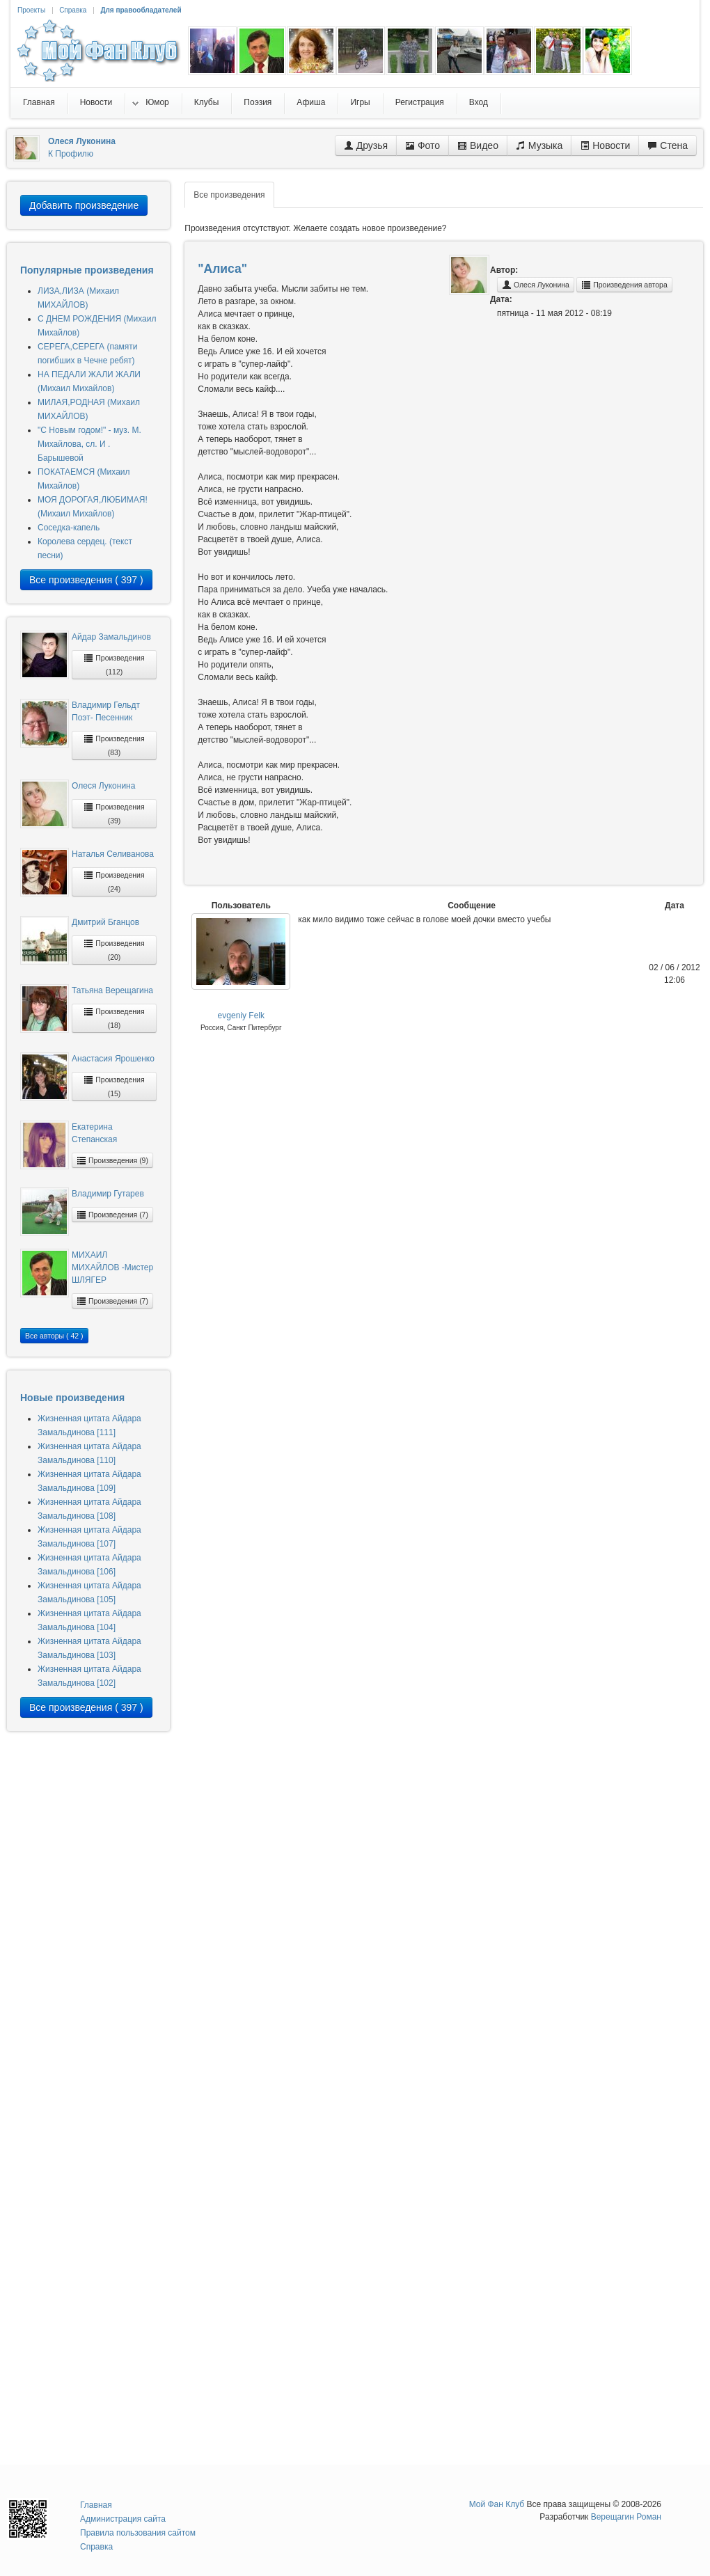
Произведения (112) (114, 664)
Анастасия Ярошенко (113, 1059)
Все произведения (229, 195)
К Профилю (70, 154)
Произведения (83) (114, 745)
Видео (477, 145)
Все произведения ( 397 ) (86, 579)
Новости (605, 145)
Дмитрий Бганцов (105, 922)
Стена (667, 145)
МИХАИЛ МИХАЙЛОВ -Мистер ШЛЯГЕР (112, 1267)
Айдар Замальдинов (111, 637)
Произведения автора (624, 285)
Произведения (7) (112, 1214)
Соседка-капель (69, 527)
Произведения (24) (114, 881)
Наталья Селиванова (113, 854)
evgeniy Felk (241, 1015)
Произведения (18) (114, 1017)
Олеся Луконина (103, 786)
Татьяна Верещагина (112, 990)
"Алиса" (222, 269)
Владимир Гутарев (108, 1194)
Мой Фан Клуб (497, 2504)
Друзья (366, 145)
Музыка (539, 145)
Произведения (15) (114, 1086)
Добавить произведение (84, 205)
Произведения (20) (114, 949)
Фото (422, 145)
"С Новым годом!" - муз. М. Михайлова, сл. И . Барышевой (89, 444)
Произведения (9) (112, 1160)
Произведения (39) (114, 813)
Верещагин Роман (626, 2517)
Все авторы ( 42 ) (54, 1336)
